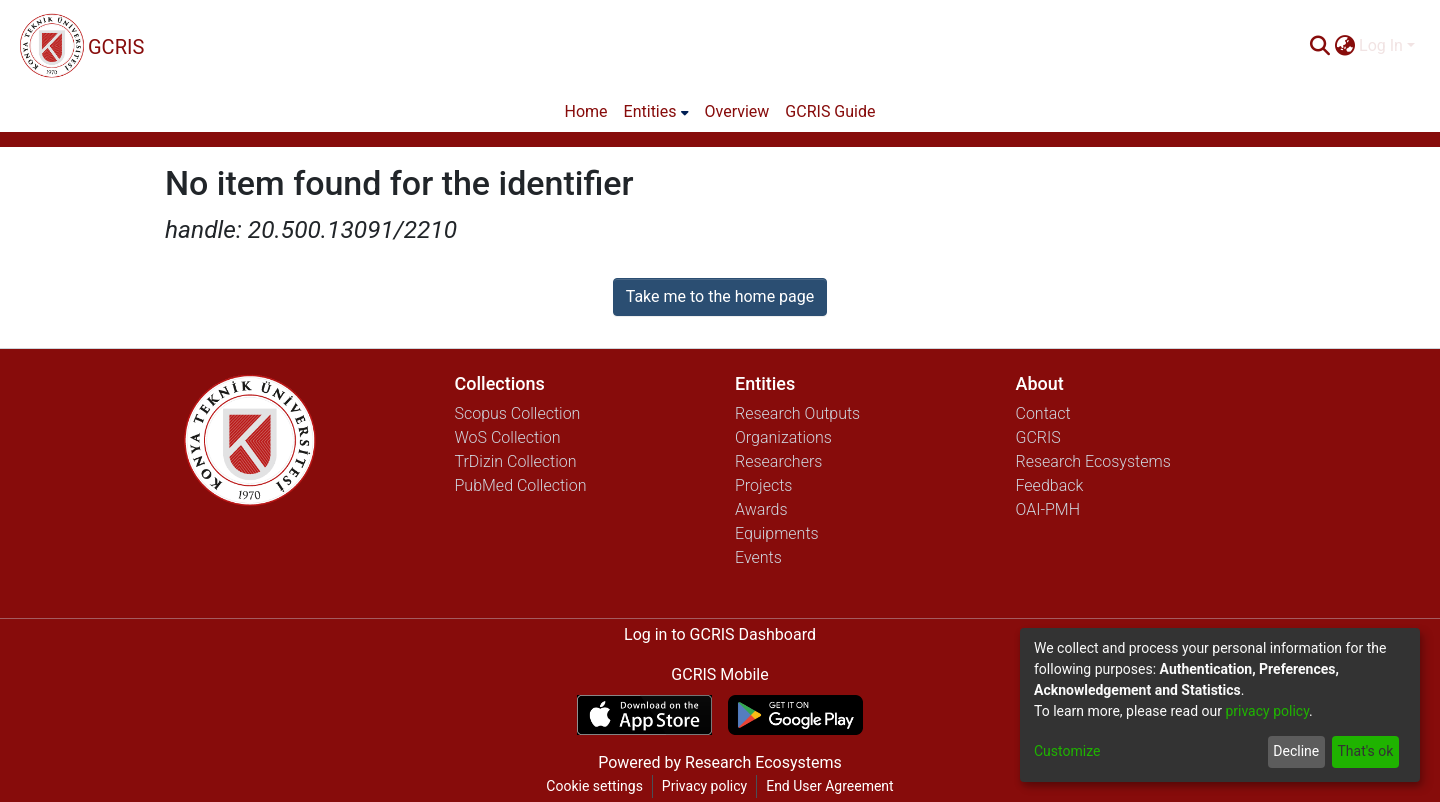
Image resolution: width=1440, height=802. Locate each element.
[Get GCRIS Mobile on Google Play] (795, 715)
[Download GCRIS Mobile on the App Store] (644, 715)
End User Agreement (829, 786)
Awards (761, 509)
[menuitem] (1344, 46)
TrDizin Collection (516, 461)
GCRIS (1038, 437)
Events (758, 557)
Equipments (777, 533)
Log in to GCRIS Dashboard (720, 634)
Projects (763, 485)
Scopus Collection (518, 413)
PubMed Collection (521, 485)
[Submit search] (1319, 46)
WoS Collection (508, 437)
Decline (1296, 751)
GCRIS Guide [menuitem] (830, 111)
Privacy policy (704, 786)
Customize (1067, 751)
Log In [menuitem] (1381, 45)
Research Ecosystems (1093, 461)
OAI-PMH (1048, 509)
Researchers (778, 461)
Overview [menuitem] (737, 111)
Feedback (1050, 485)
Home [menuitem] (586, 111)
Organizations (783, 437)
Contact (1043, 413)
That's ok (1365, 751)
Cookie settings (594, 786)
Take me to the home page (720, 296)
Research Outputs (797, 413)
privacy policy (1267, 711)
